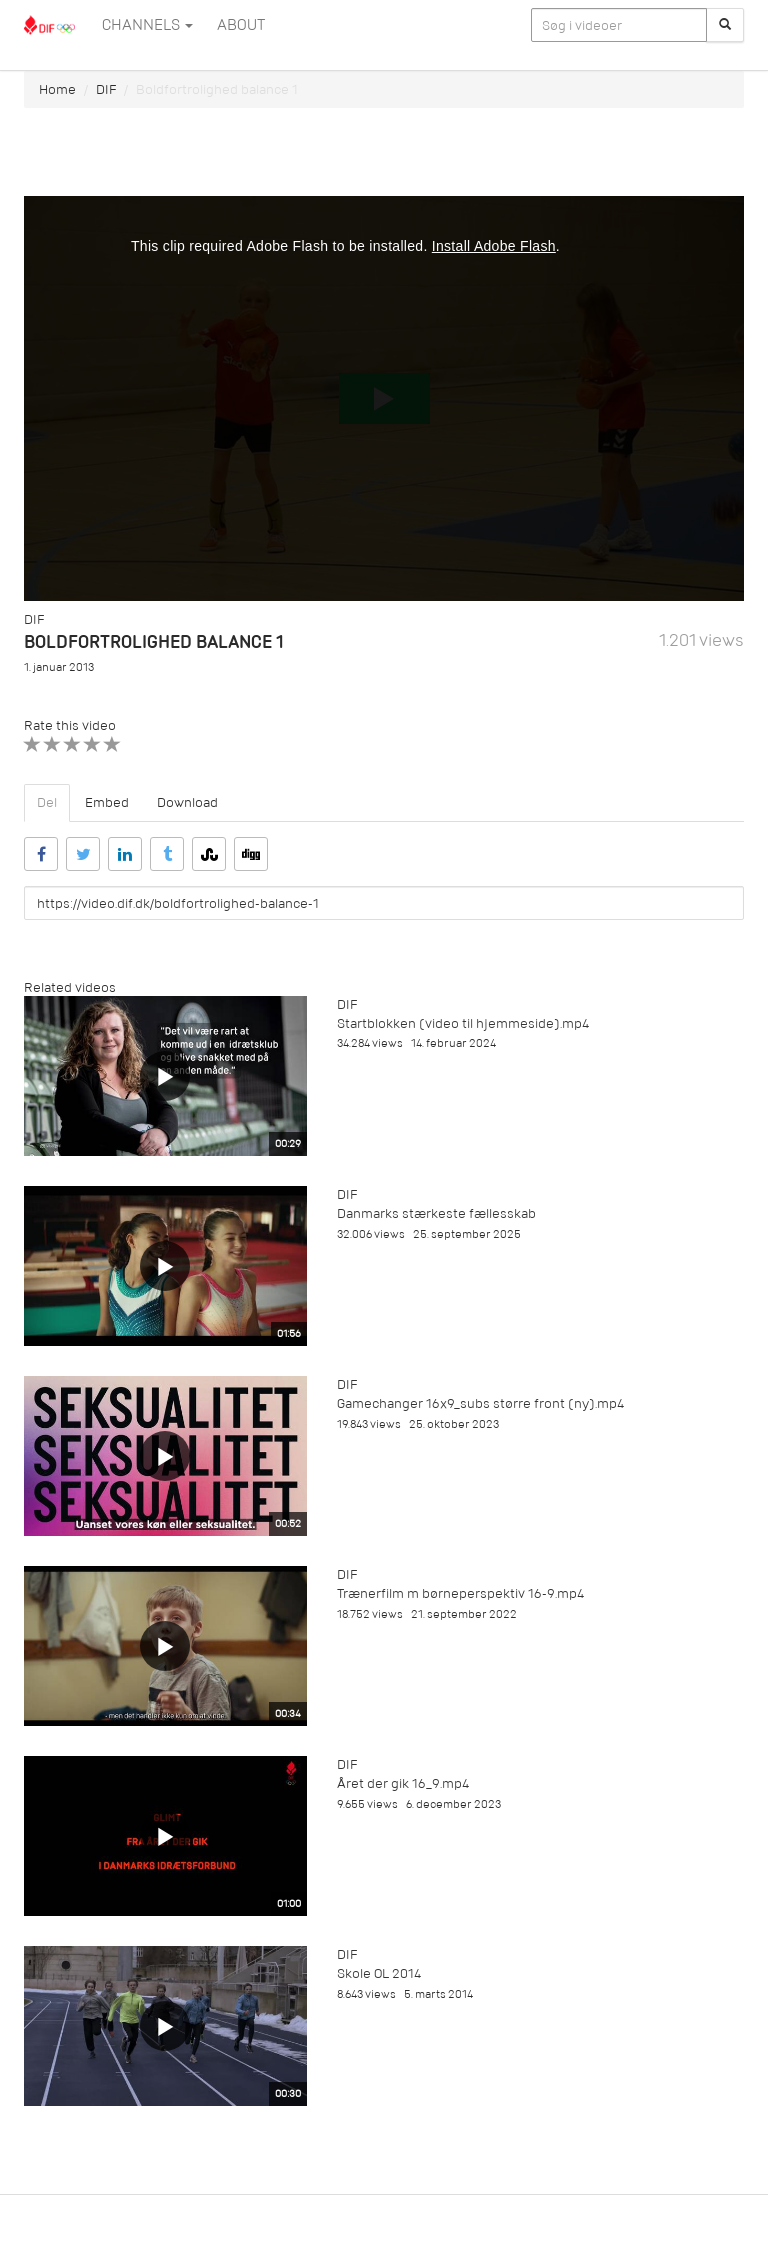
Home (57, 89)
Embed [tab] (107, 802)
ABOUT (241, 25)
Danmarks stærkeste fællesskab (436, 1213)
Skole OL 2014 (379, 1973)
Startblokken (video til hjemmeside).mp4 (463, 1023)
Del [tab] (47, 802)
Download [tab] (187, 802)
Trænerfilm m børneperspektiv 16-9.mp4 (460, 1593)
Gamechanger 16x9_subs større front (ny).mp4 (480, 1403)
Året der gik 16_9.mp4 (403, 1783)
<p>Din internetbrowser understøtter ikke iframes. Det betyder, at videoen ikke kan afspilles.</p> (384, 398)
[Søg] (725, 25)
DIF (106, 89)
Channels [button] (147, 25)
